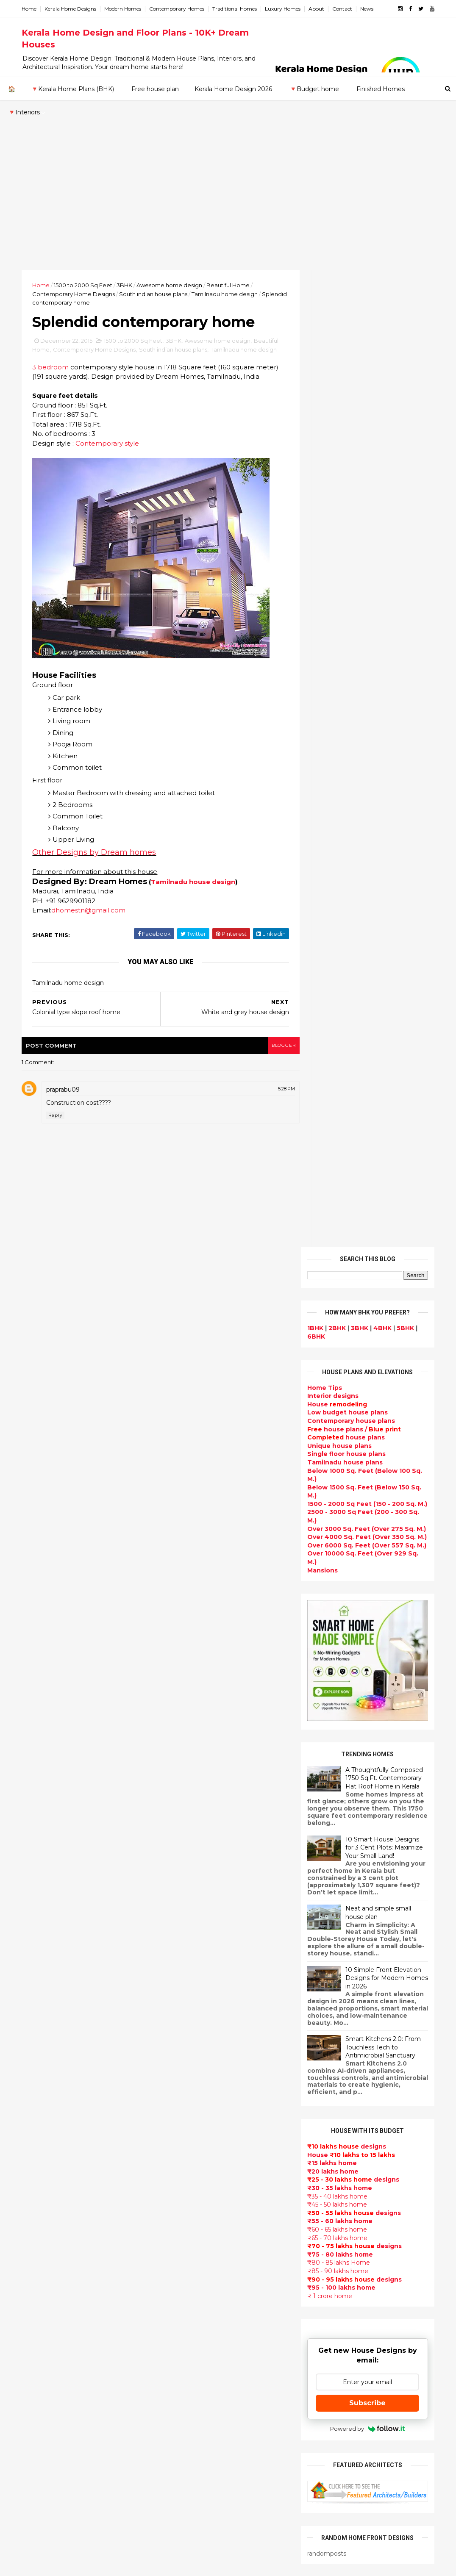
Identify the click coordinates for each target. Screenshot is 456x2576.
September (50, 1945)
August (44, 1956)
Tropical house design (201, 2291)
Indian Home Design (197, 2120)
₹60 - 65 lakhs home (334, 1252)
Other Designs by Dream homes (97, 892)
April (39, 2003)
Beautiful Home (231, 284)
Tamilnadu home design (228, 293)
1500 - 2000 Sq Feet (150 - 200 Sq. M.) (364, 526)
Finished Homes (380, 88)
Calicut (74, 2196)
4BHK (379, 351)
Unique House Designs (201, 2190)
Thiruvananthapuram (59, 2229)
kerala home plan (192, 1968)
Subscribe (365, 1426)
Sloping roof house (196, 1948)
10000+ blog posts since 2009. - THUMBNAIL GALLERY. (93, 2564)
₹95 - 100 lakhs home (338, 1310)
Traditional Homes (237, 9)
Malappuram (44, 2204)
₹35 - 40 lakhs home (334, 1219)
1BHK (312, 351)
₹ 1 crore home (326, 1318)
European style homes (201, 2342)
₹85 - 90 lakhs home (334, 1294)
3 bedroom (53, 398)
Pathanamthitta (50, 2221)
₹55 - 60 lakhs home (337, 1244)
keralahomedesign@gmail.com (361, 2337)
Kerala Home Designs (73, 9)
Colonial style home (196, 2049)
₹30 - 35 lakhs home (336, 1211)
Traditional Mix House (199, 2432)
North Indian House (196, 2321)
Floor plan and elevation (204, 2079)
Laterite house (189, 2402)
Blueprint (180, 2493)
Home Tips (321, 410)
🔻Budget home (314, 88)
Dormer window (190, 2261)
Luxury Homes (285, 9)
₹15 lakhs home (329, 1186)
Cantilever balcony (195, 2503)
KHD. (198, 2564)
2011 (40, 2087)
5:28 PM (272, 1129)
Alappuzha (42, 2138)
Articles (177, 2180)
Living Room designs (198, 2170)
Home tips (181, 2453)
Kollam (35, 2179)
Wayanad (39, 2245)
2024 (42, 1796)
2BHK (334, 351)
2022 (42, 1819)
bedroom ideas (189, 2241)
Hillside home (186, 2462)
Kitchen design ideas (199, 2301)
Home (32, 9)
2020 (42, 1843)
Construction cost (194, 2200)
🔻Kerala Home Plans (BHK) (72, 88)
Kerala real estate (193, 2513)
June (39, 1980)
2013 (41, 2064)
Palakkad (39, 2212)
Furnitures (181, 2472)
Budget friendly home (200, 2160)
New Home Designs (196, 2090)
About (319, 9)
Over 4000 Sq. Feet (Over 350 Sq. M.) (364, 559)
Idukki (34, 2154)
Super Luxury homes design (210, 2109)
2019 (41, 1854)
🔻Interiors (23, 112)
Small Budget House (197, 1999)
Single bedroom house (201, 2533)
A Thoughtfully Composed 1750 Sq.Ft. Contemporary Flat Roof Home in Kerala (381, 800)
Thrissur (38, 2237)
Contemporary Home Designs (76, 293)
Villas (173, 2029)
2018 (41, 1866)
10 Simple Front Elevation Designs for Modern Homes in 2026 (383, 1000)
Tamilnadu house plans (342, 485)
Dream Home (186, 2422)
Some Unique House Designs (384, 1880)
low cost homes (190, 2331)
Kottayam (40, 2187)
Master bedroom (191, 2372)
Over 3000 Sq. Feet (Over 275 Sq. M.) (363, 551)
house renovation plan (201, 2392)
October (45, 1934)
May (38, 1991)
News (369, 9)
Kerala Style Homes (196, 2059)
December (49, 1910)
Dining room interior (197, 2281)
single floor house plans (203, 2210)
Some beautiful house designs (386, 1846)
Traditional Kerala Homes (205, 2100)
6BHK (313, 359)
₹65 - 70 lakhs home (334, 1260)
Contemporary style (110, 484)
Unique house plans (336, 468)
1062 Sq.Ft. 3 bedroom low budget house (380, 1953)
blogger (268, 1085)
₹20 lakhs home (330, 1194)
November (48, 1922)
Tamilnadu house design (196, 922)
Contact (345, 9)
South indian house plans (156, 293)
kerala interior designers (204, 2382)
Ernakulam (41, 2146)
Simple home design (197, 2311)
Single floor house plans (343, 476)
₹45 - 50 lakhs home (334, 1227)
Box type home (189, 2019)
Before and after (192, 2523)
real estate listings (392, 2142)
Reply (58, 1155)
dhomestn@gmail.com (91, 950)
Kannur (36, 2162)
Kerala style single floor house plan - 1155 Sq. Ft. (384, 1782)
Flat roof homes (190, 1938)
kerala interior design (199, 2140)
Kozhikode (42, 2196)
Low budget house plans (344, 435)
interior (176, 2009)
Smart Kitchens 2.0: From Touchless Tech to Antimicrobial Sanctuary (380, 1070)
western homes (190, 2352)
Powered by (364, 1451)
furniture (346, 2093)
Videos (175, 2231)
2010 (41, 2098)
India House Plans (193, 1959)
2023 (42, 1808)
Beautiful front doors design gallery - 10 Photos (382, 1919)
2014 (41, 2052)
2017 (41, 1877)
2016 (41, 1889)
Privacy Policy (324, 1680)
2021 (41, 1831)
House (334, 426)
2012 (41, 2075)
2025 (42, 1785)
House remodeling (194, 2412)
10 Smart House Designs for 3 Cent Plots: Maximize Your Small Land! (381, 870)
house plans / (351, 451)
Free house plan (154, 88)
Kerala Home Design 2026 (233, 88)
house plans (343, 460)
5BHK (402, 351)
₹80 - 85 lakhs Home (335, 1285)
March (42, 2015)
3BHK (127, 284)
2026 (42, 1773)
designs (330, 418)
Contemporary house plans (348, 443)
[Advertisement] (228, 206)
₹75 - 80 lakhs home (337, 1277)
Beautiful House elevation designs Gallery (379, 1747)
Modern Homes (125, 9)
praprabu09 (66, 1130)
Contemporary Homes (179, 9)
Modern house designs (201, 1918)
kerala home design (196, 1908)
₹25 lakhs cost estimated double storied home (377, 2022)
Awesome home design (172, 284)
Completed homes (194, 2150)
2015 (41, 1900)
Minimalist (181, 2361)
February (46, 2026)
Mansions (319, 592)
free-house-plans (193, 2039)
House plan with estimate (206, 2271)
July (38, 1968)
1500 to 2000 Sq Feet (86, 284)
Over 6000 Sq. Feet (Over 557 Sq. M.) (363, 567)
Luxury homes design (199, 1989)
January (44, 2038)
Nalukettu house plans (201, 2483)
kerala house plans (195, 2442)
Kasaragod (41, 2171)
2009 (42, 2110)
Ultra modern (186, 2220)
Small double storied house (209, 2069)
